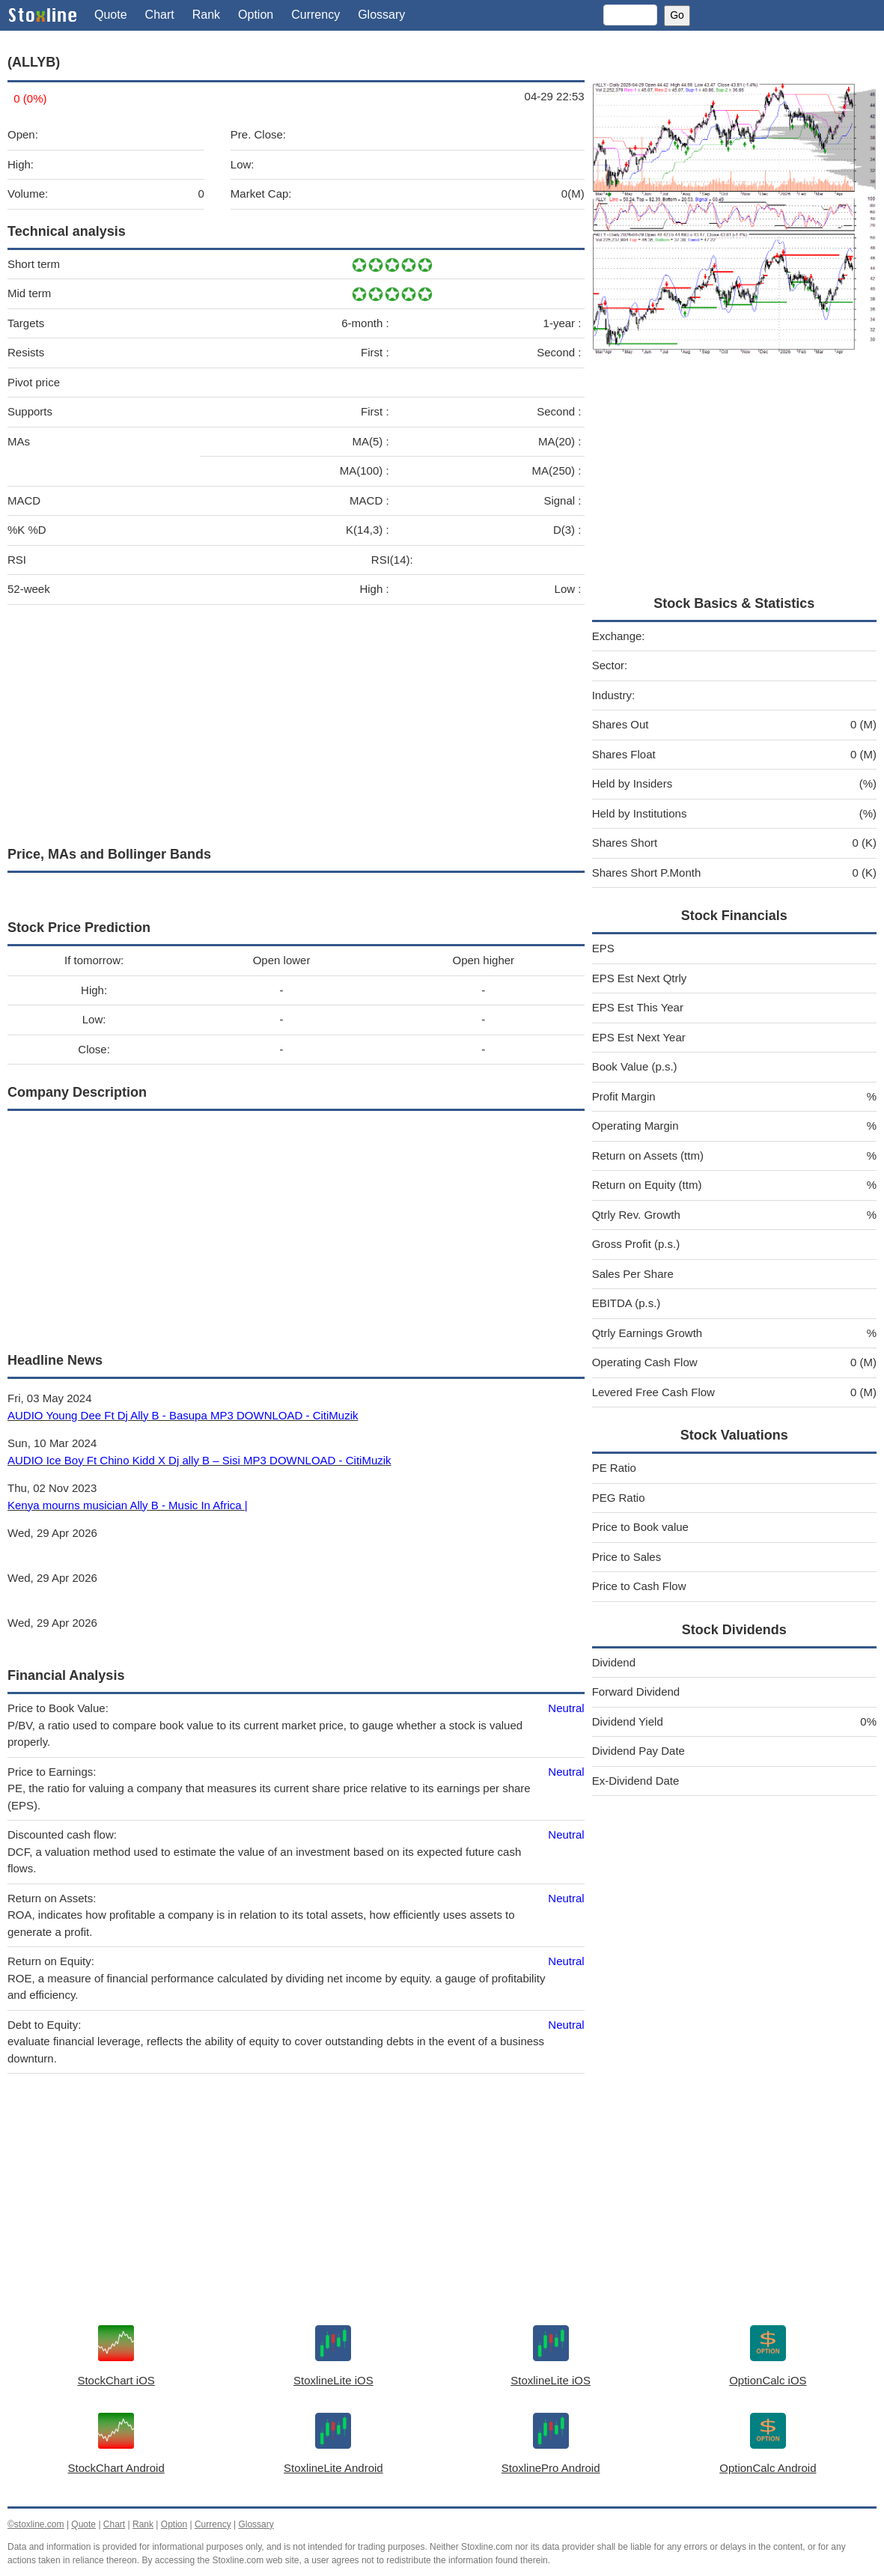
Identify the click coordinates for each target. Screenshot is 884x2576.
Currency (315, 14)
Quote (110, 14)
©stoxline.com (35, 2524)
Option (255, 14)
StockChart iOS (115, 2380)
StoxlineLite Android (333, 2467)
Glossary (381, 14)
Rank (206, 14)
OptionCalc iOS (767, 2380)
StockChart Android (116, 2467)
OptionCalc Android (767, 2467)
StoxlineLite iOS (333, 2380)
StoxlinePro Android (551, 2467)
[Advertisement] (296, 721)
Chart (159, 14)
